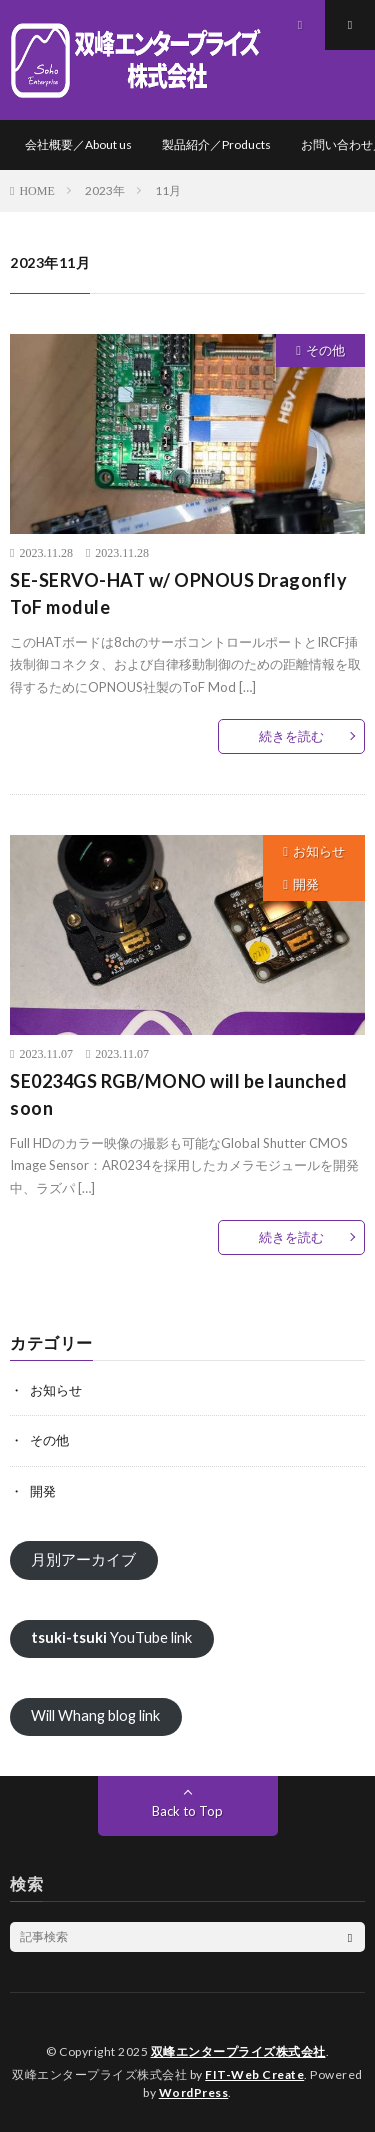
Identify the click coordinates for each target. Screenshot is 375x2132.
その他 (325, 350)
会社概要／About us (78, 144)
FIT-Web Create (254, 2074)
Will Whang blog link (95, 1715)
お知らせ (319, 851)
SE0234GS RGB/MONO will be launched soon (178, 1094)
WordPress (194, 2092)
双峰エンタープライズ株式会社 (238, 2051)
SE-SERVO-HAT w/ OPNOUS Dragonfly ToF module (178, 593)
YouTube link (111, 1637)
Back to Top (187, 1811)
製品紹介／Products (216, 144)
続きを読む (291, 736)
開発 (306, 884)
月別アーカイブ (83, 1559)
